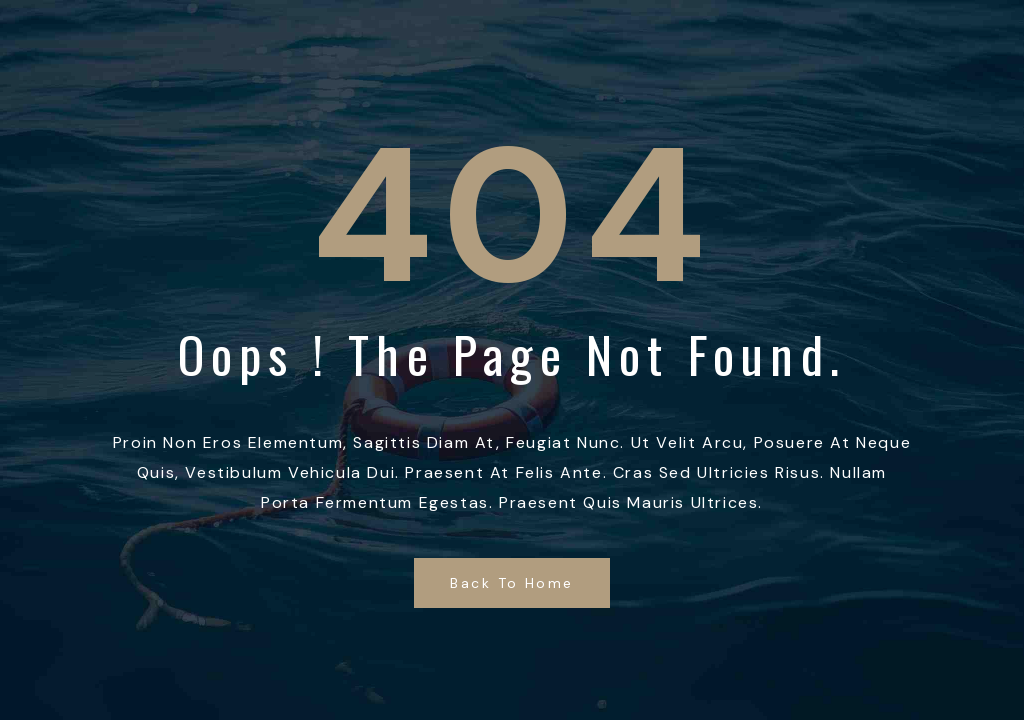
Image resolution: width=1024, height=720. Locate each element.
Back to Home (511, 583)
